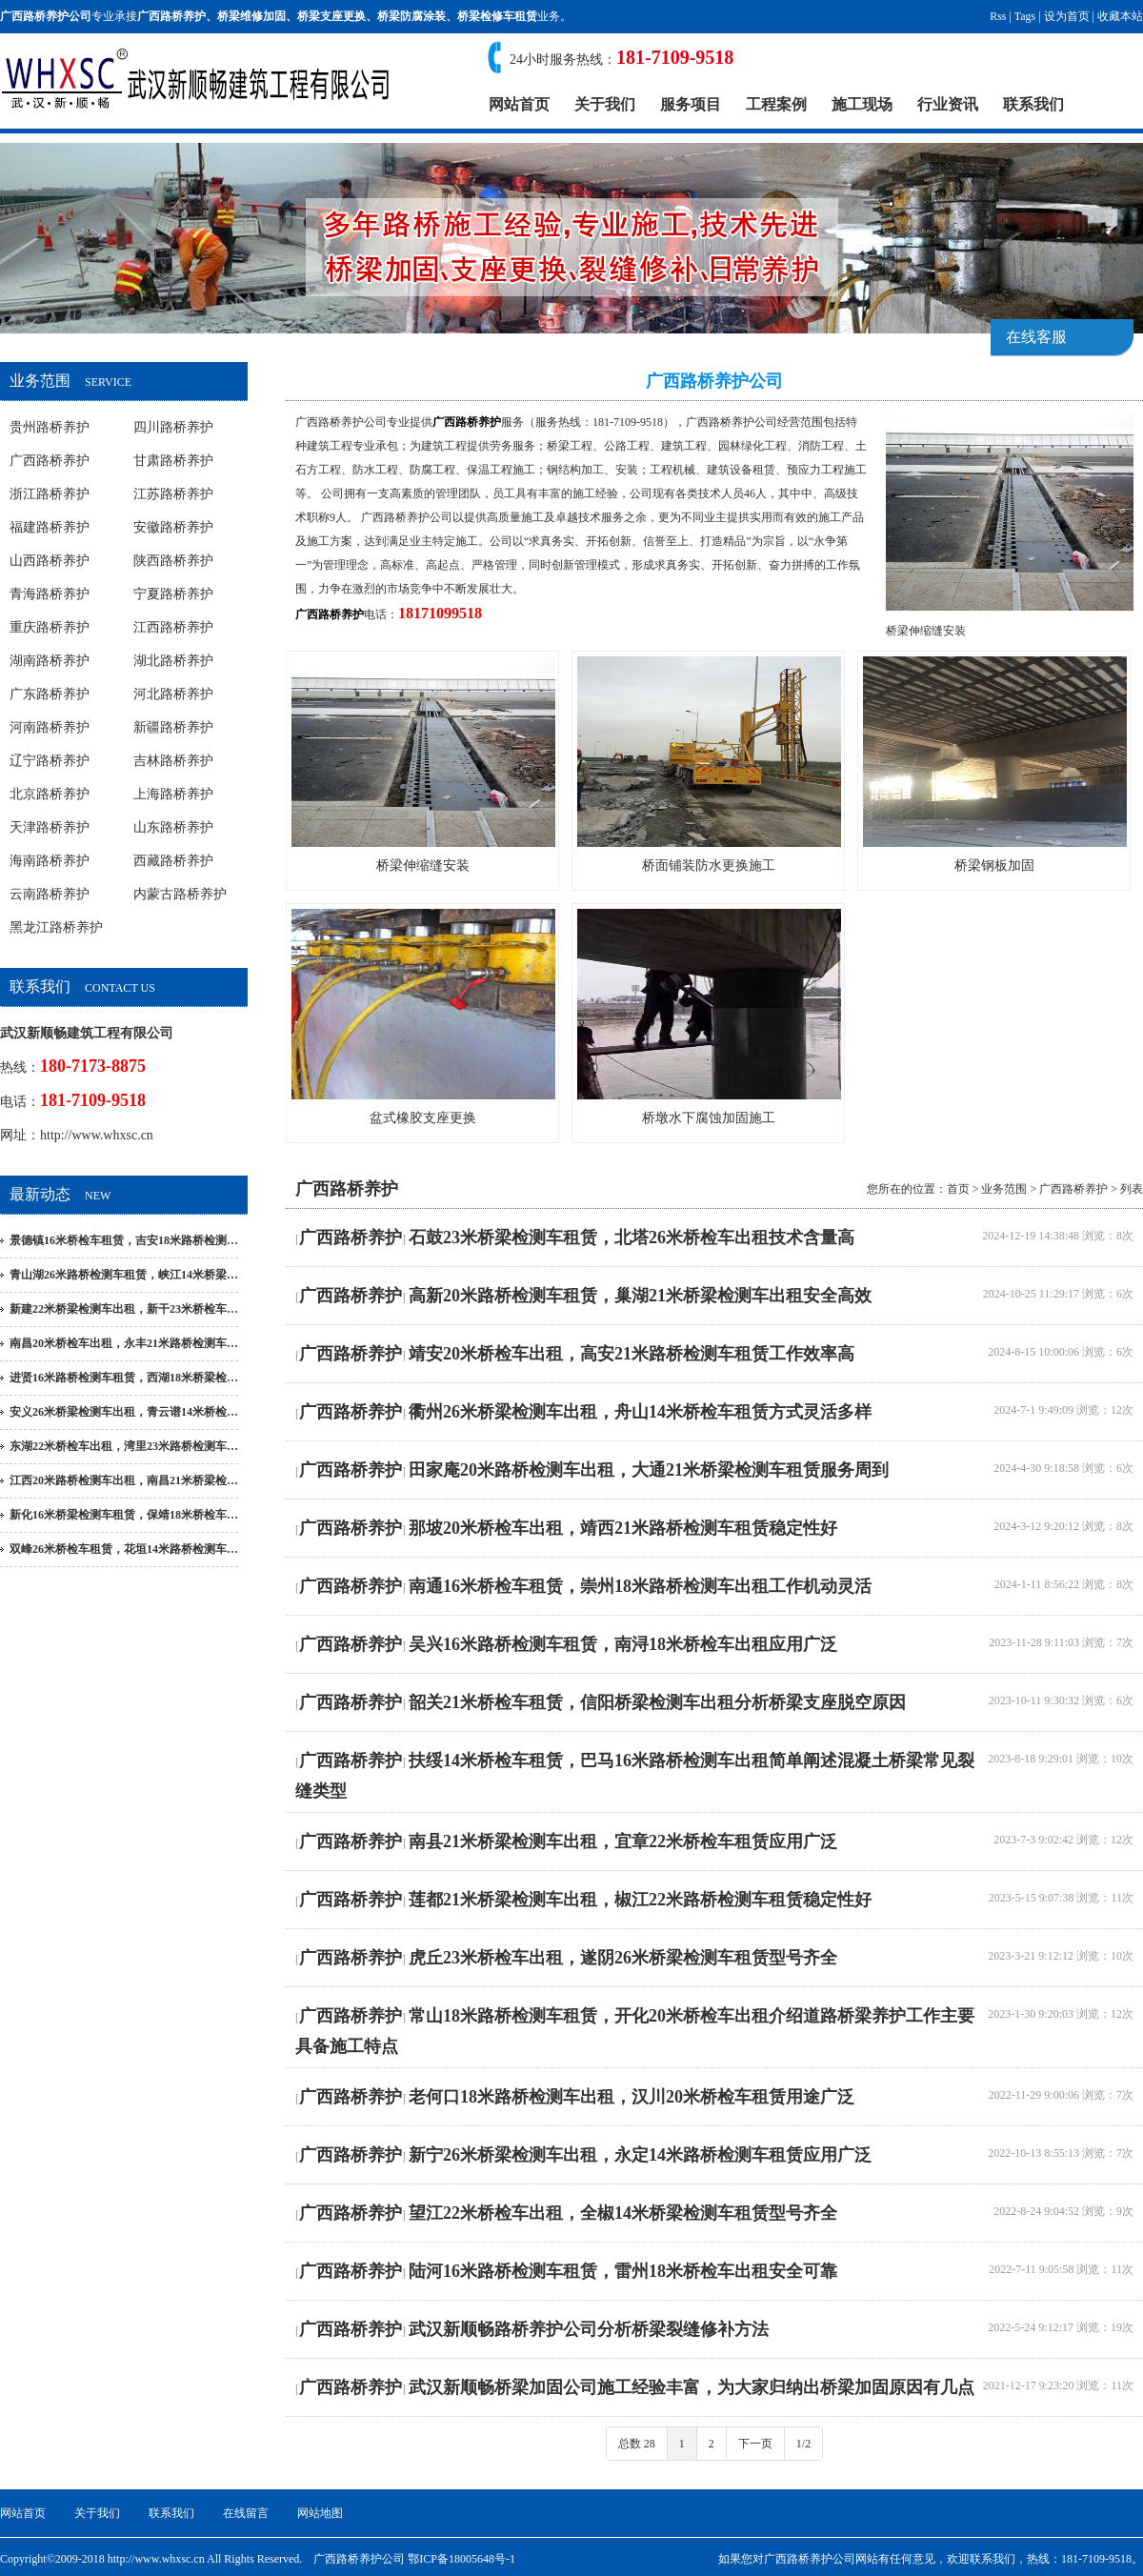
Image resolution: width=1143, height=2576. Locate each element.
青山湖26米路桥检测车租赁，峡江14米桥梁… (124, 1274)
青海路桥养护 (50, 594)
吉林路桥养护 (173, 761)
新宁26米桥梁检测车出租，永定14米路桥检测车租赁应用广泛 (640, 2154)
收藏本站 (1120, 16)
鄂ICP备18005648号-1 (461, 2559)
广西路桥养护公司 (341, 422)
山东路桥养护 (173, 827)
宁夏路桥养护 (173, 594)
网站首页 (519, 104)
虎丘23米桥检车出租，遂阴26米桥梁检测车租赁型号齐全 (623, 1957)
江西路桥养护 (173, 627)
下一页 (755, 2443)
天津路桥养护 (50, 827)
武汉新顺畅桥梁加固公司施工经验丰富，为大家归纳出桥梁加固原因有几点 (691, 2387)
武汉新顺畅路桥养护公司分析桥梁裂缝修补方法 (589, 2329)
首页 (958, 1189)
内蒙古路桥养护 (180, 894)
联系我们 (1033, 104)
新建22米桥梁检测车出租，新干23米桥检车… (124, 1309)
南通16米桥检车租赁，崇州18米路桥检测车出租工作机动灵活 (640, 1586)
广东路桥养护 (50, 694)
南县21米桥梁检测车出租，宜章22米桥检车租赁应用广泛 (623, 1841)
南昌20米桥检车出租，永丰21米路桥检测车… (124, 1343)
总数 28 (636, 2443)
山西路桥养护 (50, 560)
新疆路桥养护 (173, 727)
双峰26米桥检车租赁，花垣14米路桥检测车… (124, 1549)
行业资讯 (947, 104)
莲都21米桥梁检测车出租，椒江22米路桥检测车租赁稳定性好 (640, 1899)
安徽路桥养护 (173, 527)
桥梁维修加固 (251, 16)
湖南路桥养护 (50, 661)
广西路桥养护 (171, 16)
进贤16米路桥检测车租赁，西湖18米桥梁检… (124, 1377)
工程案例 (776, 104)
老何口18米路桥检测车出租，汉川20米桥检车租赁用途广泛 (631, 2096)
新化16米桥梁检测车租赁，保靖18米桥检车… (124, 1514)
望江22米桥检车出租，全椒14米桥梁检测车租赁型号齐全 (623, 2213)
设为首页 (1067, 16)
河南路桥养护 (50, 727)
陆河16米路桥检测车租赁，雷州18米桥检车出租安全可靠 (623, 2271)
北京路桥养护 (50, 794)
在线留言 (246, 2513)
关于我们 (604, 104)
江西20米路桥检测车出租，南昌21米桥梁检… (124, 1480)
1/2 (803, 2443)
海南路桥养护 (50, 861)
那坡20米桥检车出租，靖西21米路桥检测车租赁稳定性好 (623, 1528)
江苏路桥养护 (173, 494)
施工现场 (862, 104)
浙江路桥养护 (50, 494)
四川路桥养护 (173, 427)
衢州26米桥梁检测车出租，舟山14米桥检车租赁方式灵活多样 (640, 1411)
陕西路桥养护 (173, 560)
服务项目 (690, 104)
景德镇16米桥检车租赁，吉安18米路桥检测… (124, 1240)
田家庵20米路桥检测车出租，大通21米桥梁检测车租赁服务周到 (649, 1469)
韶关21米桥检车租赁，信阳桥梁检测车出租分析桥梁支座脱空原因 (657, 1702)
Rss (998, 16)
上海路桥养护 (173, 794)
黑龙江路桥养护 (56, 927)
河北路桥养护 (173, 694)
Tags (1025, 16)
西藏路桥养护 (173, 861)
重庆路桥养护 (50, 627)
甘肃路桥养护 (173, 460)
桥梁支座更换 (331, 16)
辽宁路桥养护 (50, 761)
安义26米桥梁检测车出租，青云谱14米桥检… (124, 1412)
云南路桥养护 (50, 894)
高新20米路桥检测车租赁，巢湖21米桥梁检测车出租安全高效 (640, 1295)
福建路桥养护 (50, 527)
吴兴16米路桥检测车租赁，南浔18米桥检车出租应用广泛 (623, 1644)
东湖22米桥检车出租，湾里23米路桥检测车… (124, 1446)
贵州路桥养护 (50, 427)
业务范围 (1004, 1189)
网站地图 (320, 2513)
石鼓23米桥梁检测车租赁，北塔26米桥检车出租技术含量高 (631, 1237)
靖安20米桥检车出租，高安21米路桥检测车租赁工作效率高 (631, 1353)
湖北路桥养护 (173, 661)
